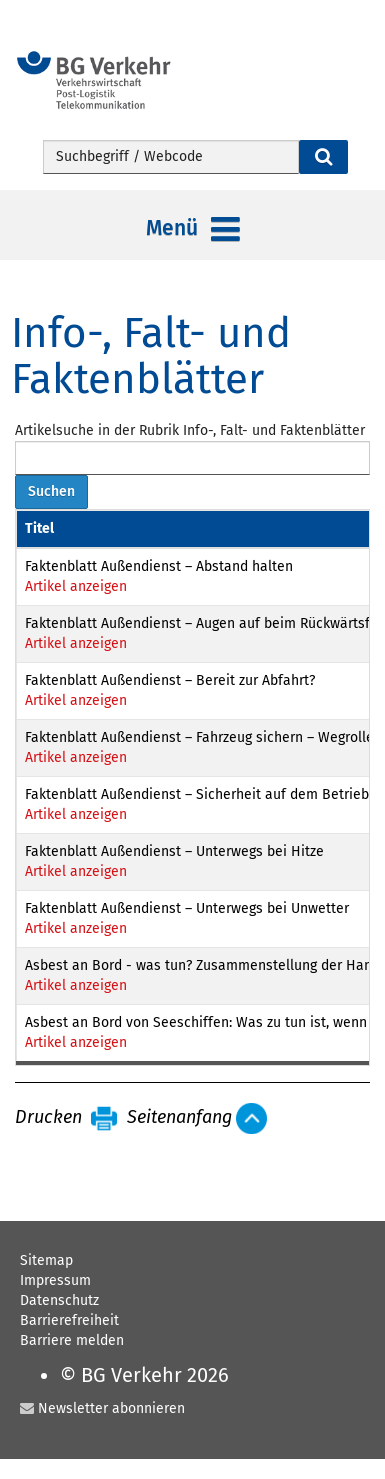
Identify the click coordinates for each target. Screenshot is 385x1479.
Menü (193, 230)
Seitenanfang (179, 1118)
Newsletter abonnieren (111, 1408)
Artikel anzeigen (76, 586)
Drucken (48, 1118)
